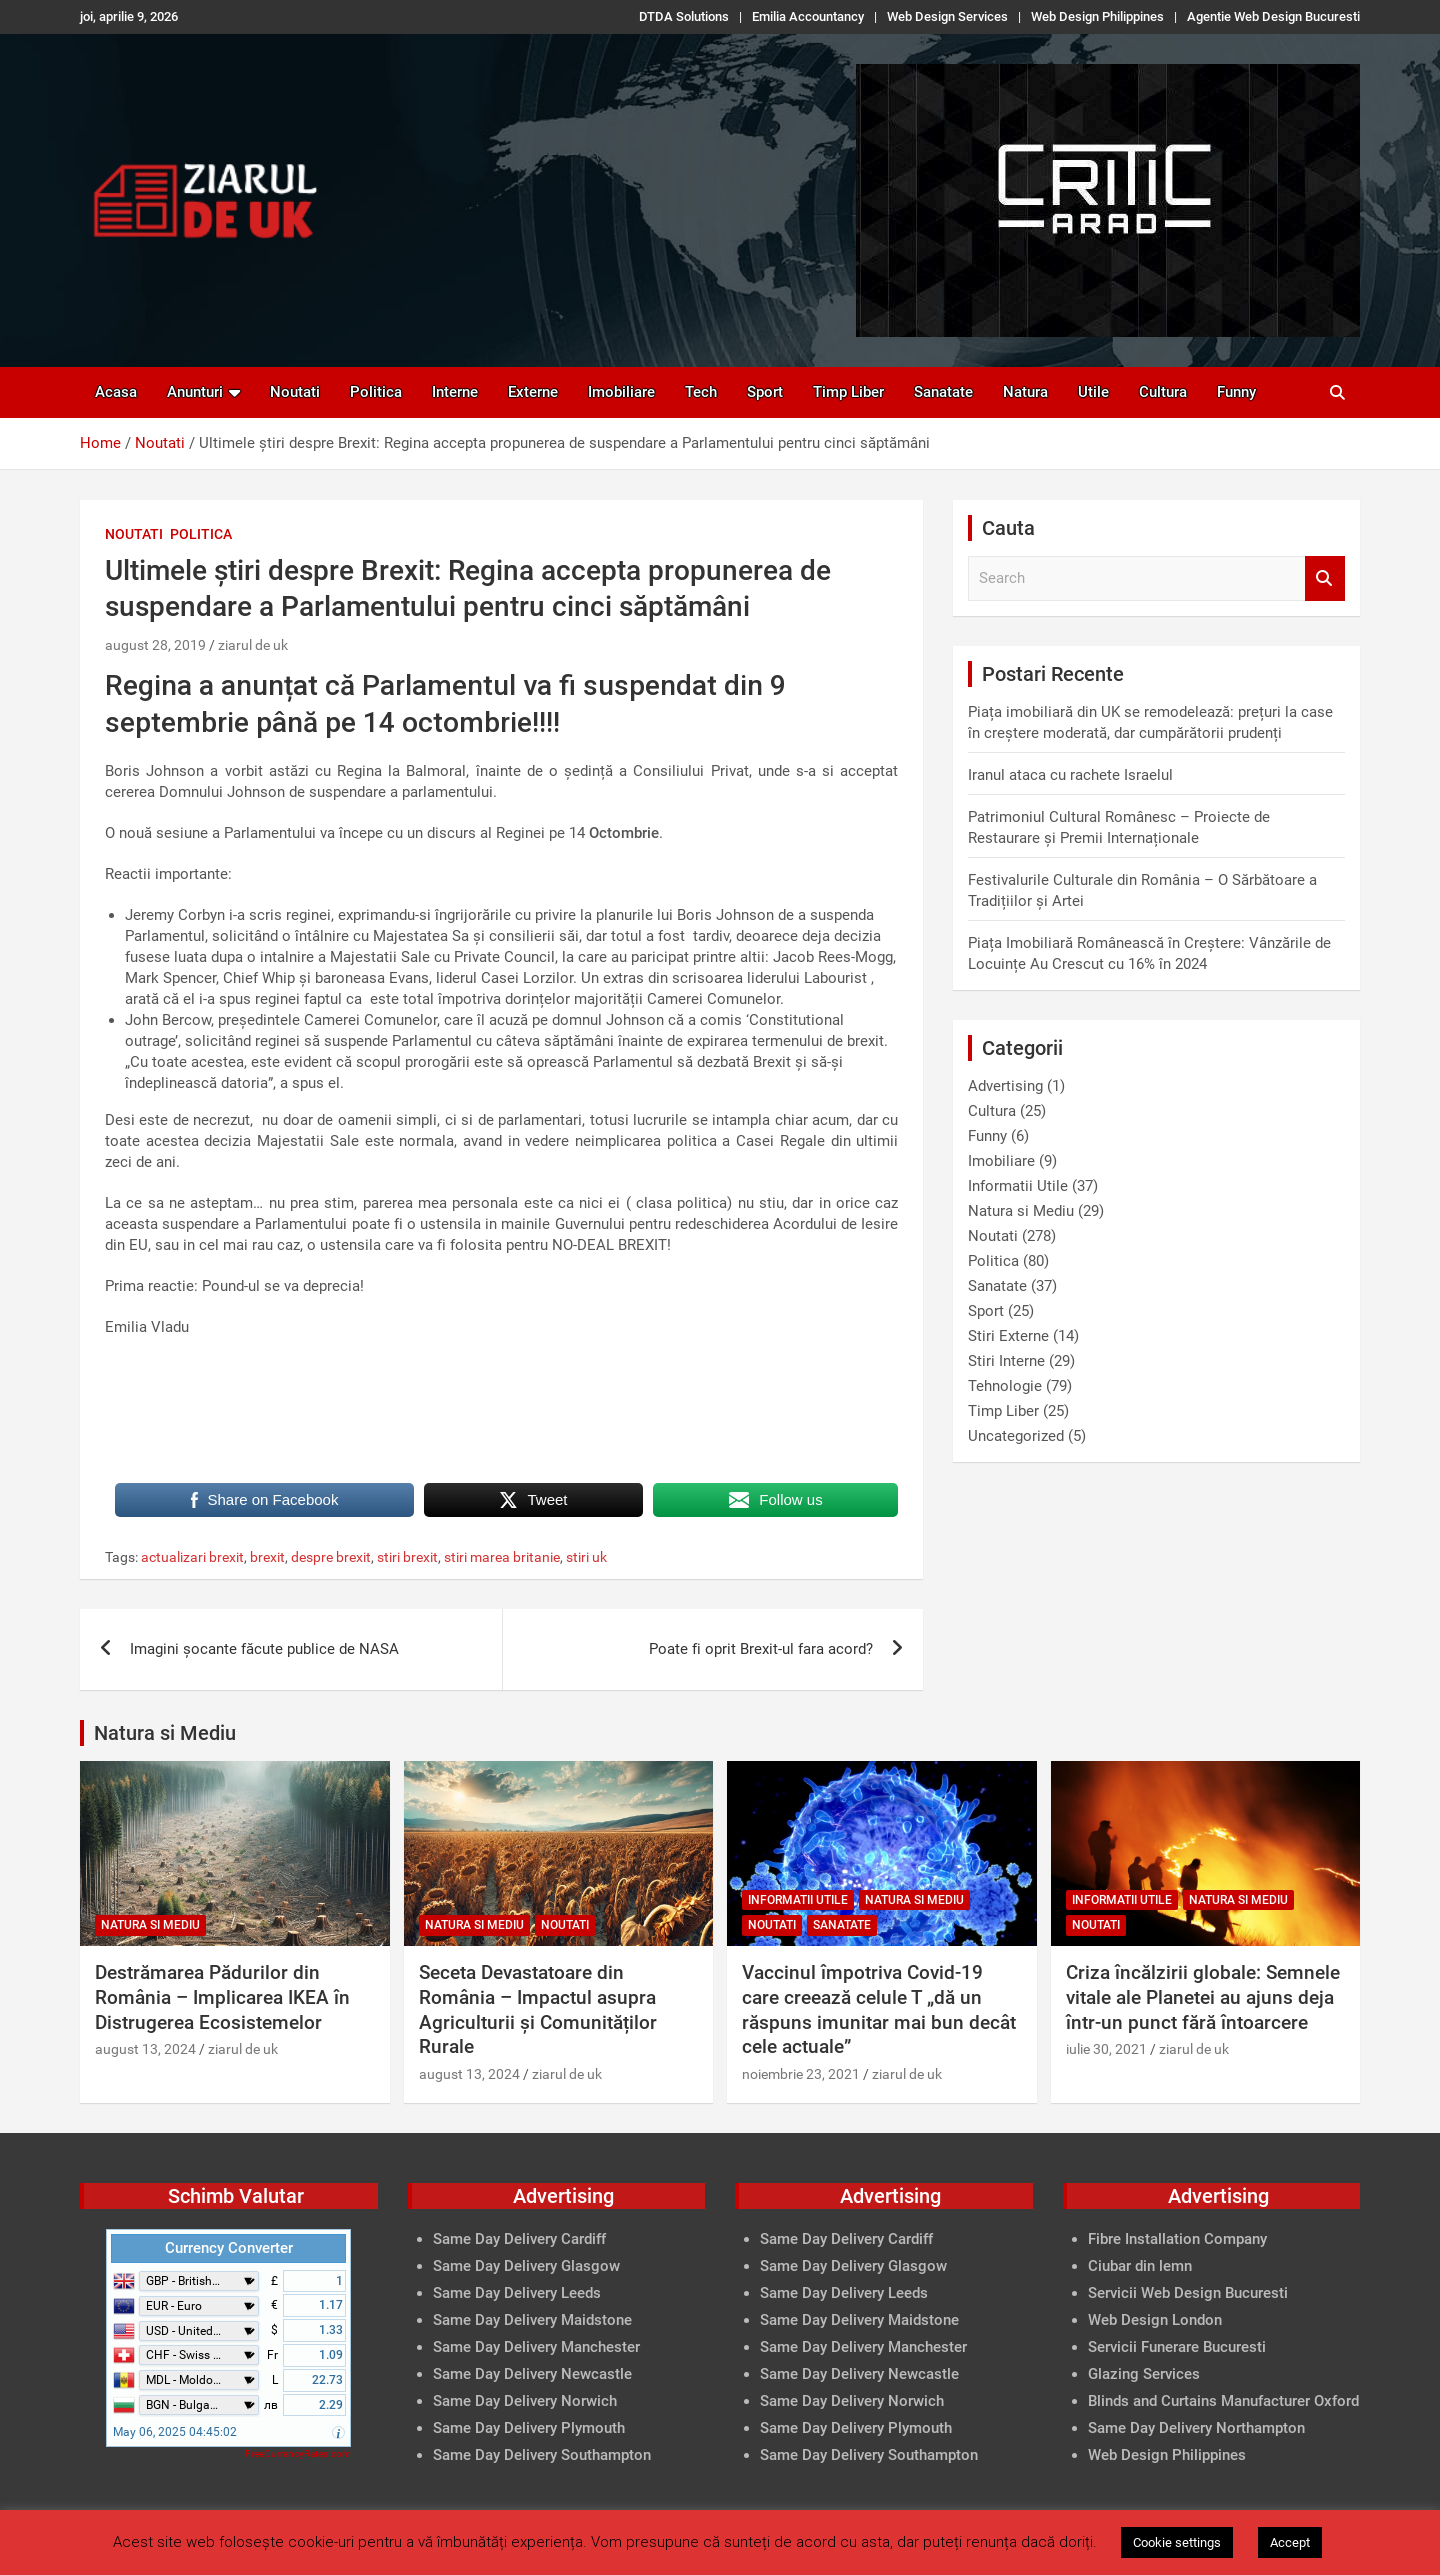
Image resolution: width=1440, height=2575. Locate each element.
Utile (1093, 392)
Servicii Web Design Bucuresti (1188, 2293)
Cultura (1163, 392)
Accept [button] (1290, 2542)
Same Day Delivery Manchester (536, 2347)
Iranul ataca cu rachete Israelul (1070, 775)
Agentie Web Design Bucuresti (1273, 16)
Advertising (1005, 1086)
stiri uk (586, 1557)
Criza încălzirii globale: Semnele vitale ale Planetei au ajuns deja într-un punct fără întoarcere (1203, 1997)
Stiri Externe (1008, 1336)
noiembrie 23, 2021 (801, 2074)
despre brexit (331, 1557)
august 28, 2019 (155, 645)
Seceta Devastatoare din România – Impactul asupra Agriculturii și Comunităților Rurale (538, 2009)
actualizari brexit (192, 1557)
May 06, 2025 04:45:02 (175, 2432)
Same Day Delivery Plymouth (529, 2428)
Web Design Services (947, 16)
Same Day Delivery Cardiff (519, 2239)
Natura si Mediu (1021, 1211)
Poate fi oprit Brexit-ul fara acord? (761, 1649)
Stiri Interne (1006, 1361)
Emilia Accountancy (808, 16)
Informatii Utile (1018, 1186)
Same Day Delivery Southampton (542, 2455)
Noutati (295, 392)
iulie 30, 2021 (1106, 2049)
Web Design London (1155, 2320)
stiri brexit (407, 1557)
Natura (1025, 392)
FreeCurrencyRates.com (298, 2453)
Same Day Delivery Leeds (517, 2293)
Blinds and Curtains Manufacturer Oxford (1223, 2401)
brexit (267, 1557)
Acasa (116, 392)
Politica (376, 392)
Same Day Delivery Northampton (1196, 2428)
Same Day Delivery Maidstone (532, 2320)
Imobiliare (621, 392)
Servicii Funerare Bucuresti (1177, 2347)
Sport (765, 392)
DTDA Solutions (684, 16)
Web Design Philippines (1097, 16)
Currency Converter (229, 2248)
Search (1325, 578)
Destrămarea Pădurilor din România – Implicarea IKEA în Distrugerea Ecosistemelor (222, 1997)
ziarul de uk (253, 645)
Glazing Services (1144, 2374)
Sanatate (943, 392)
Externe (533, 392)
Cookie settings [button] (1177, 2542)
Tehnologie (1005, 1386)
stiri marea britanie (502, 1557)
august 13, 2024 (145, 2049)
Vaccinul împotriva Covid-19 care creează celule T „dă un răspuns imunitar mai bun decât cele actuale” (879, 2009)
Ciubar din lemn (1140, 2266)
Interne (455, 392)
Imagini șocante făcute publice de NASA (264, 1649)
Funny (1236, 392)
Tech (701, 392)
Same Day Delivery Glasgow (526, 2266)
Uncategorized (1016, 1436)
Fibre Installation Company (1177, 2239)
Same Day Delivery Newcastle (532, 2374)
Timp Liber (848, 392)
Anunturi (195, 392)
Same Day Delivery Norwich (525, 2401)
